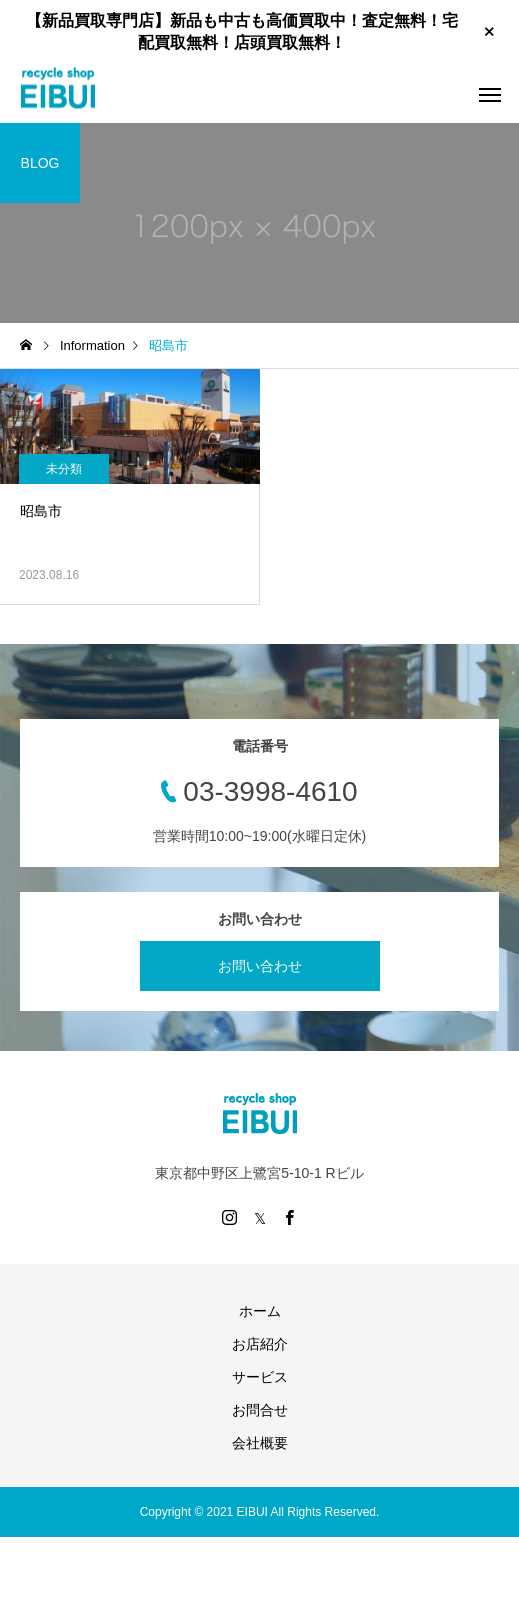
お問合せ (260, 1410)
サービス (260, 1377)
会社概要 (260, 1443)
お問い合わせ (260, 966)
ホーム (260, 1311)
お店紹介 (260, 1344)
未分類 (64, 469)
